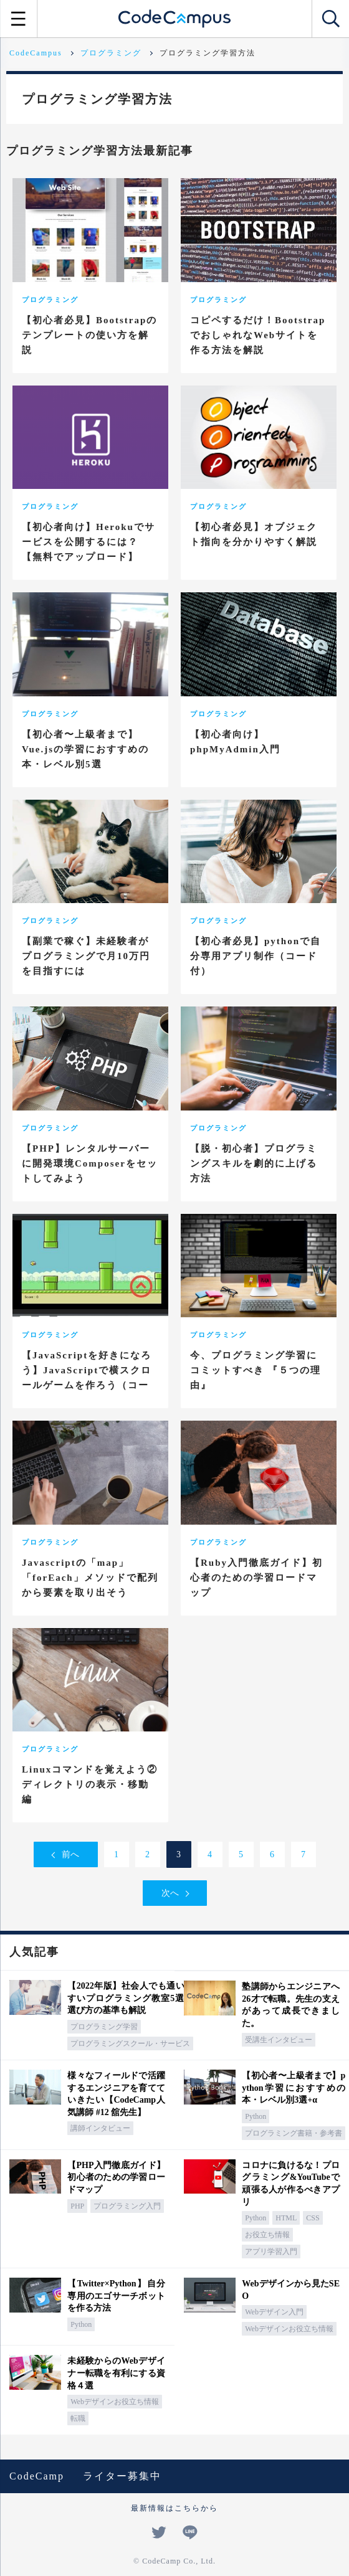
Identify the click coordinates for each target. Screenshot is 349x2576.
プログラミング (50, 299)
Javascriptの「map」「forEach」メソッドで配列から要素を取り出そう (90, 1578)
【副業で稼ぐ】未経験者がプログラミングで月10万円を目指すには (86, 956)
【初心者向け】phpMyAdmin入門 (235, 741)
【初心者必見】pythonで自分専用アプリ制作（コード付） (255, 956)
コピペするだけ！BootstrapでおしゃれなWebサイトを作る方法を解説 (257, 335)
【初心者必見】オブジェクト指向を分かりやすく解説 (253, 534)
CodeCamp (36, 2476)
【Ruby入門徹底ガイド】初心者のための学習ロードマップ (256, 1578)
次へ (170, 1893)
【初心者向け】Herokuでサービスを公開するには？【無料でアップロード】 (88, 542)
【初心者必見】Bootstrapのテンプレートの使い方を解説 (89, 335)
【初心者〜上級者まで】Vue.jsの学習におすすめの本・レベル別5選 (85, 749)
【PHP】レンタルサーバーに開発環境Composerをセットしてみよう (90, 1163)
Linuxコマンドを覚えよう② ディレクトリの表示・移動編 (90, 1784)
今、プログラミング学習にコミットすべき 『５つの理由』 (255, 1370)
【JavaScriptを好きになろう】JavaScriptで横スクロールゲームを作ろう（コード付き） (86, 1377)
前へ (70, 1854)
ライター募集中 (122, 2476)
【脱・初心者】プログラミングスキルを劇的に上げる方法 (253, 1163)
